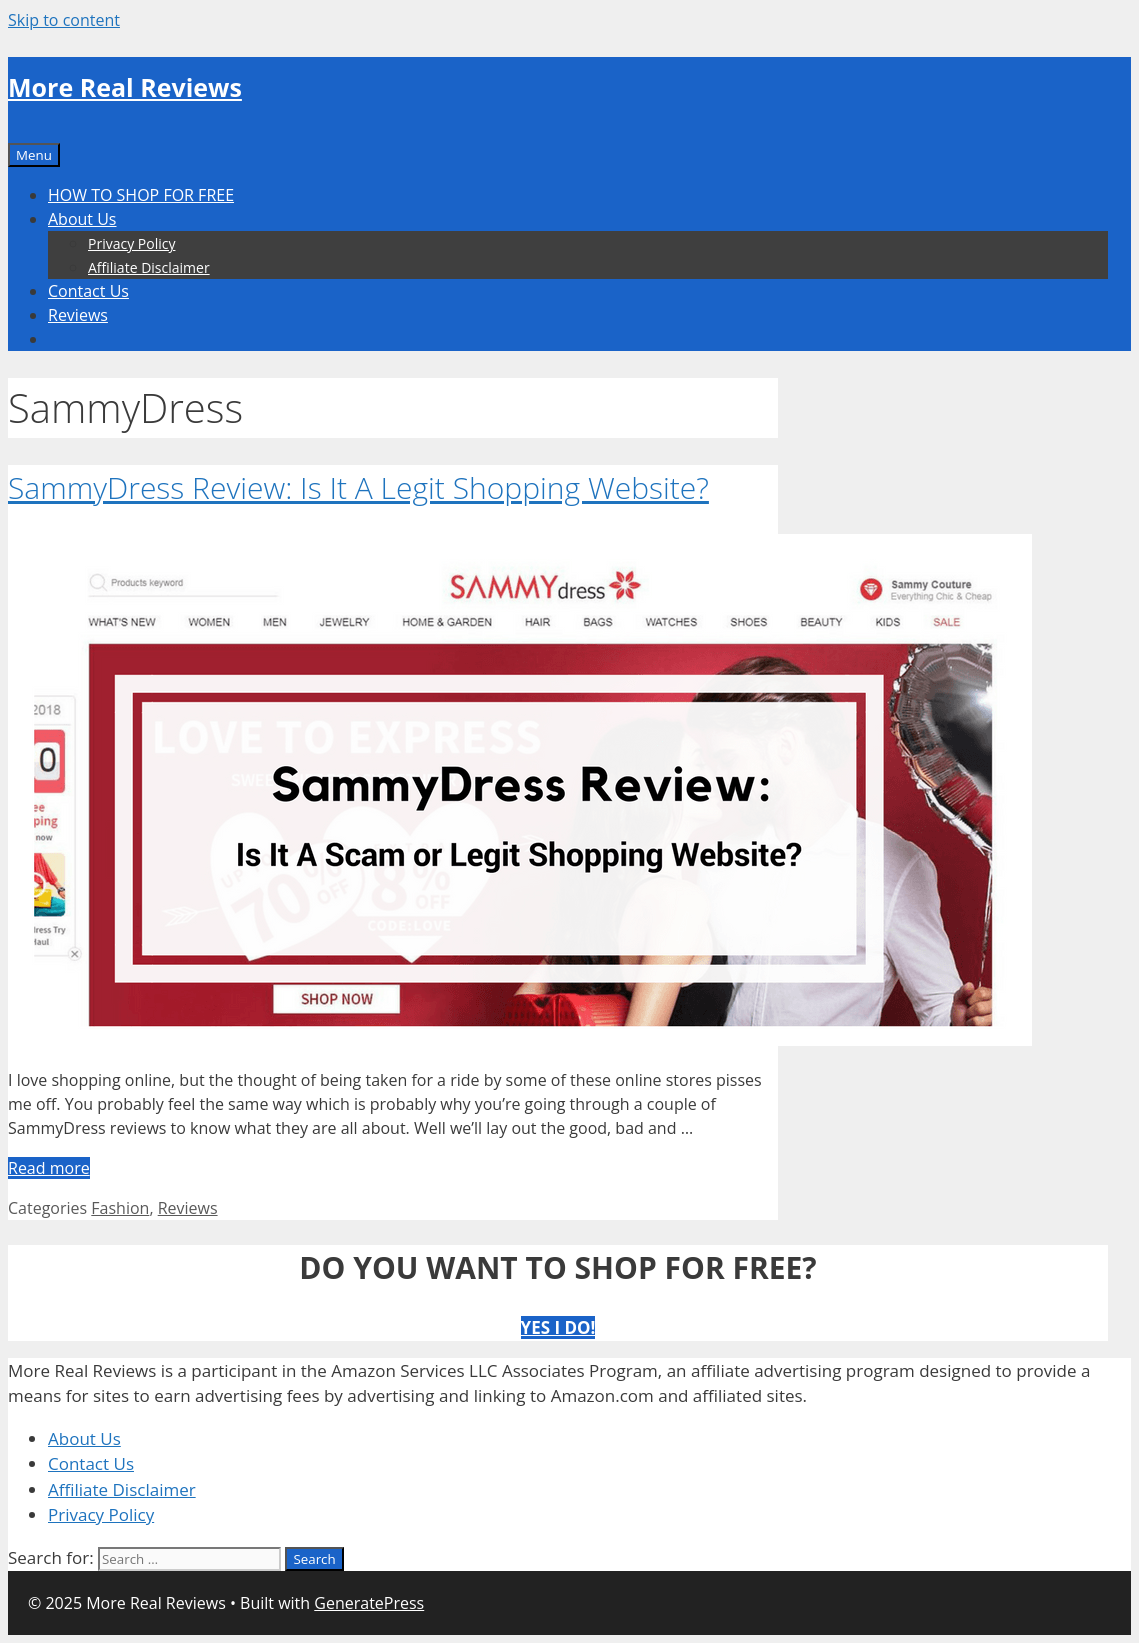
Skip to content (64, 20)
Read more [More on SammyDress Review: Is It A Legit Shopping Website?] (49, 1168)
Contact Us (88, 291)
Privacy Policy (131, 243)
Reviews (78, 315)
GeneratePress (369, 1603)
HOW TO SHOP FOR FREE (141, 195)
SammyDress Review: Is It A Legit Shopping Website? (358, 487)
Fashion (120, 1208)
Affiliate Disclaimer (149, 267)
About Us (82, 219)
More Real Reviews (125, 87)
